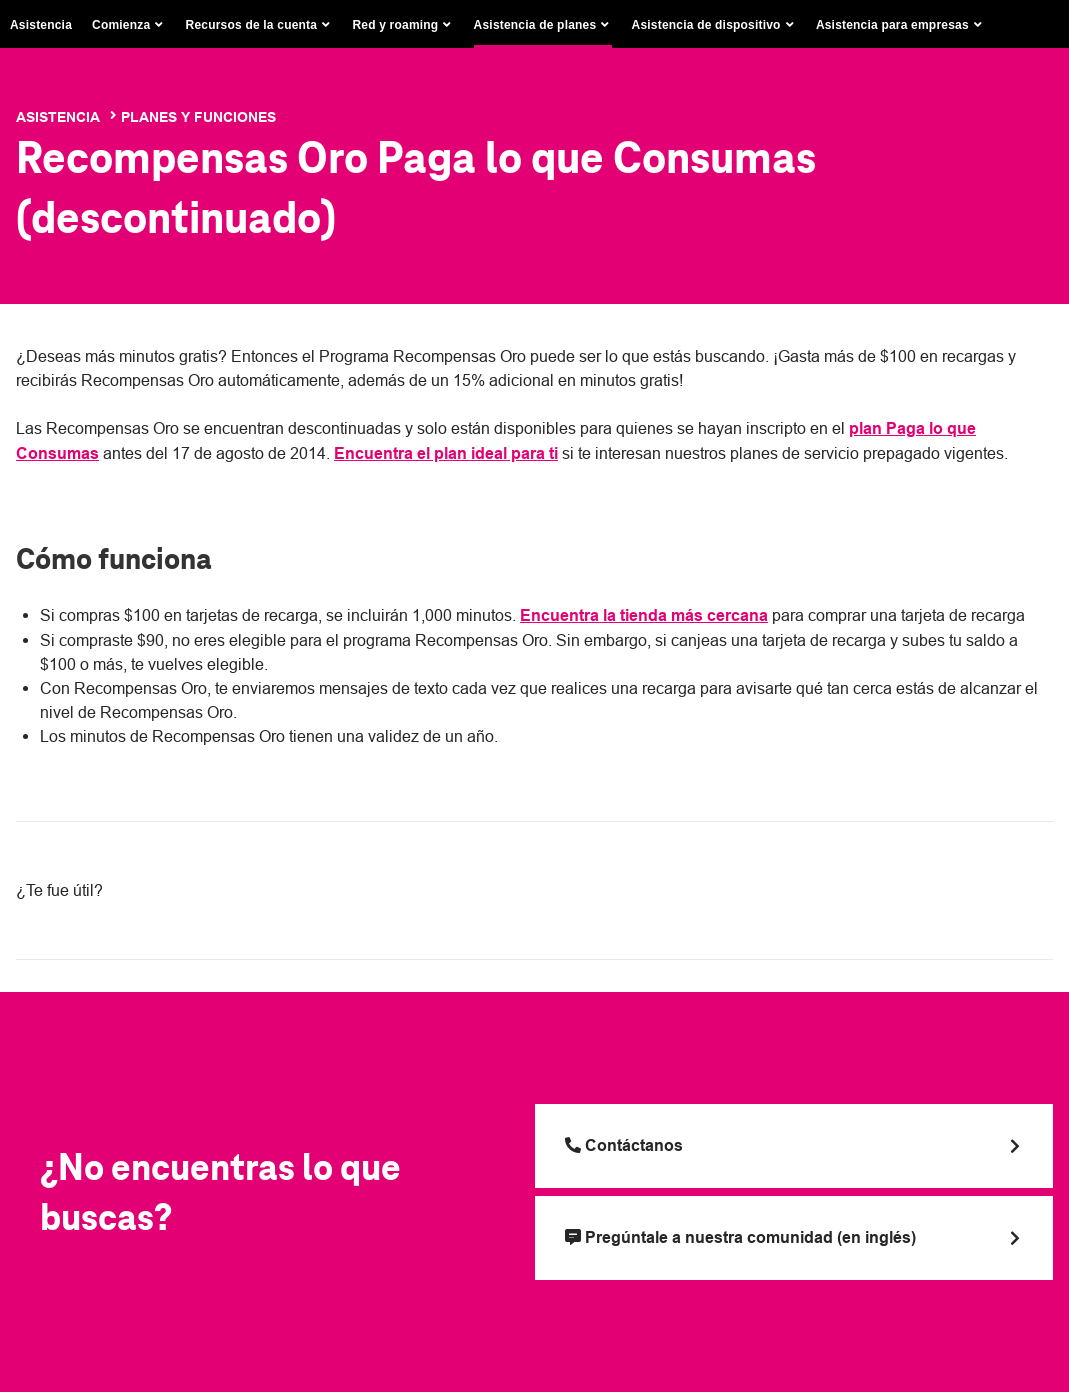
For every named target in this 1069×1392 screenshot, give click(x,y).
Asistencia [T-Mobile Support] (58, 117)
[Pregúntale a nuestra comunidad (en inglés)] (794, 1238)
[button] (129, 25)
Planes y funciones (198, 117)
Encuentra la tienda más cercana (644, 615)
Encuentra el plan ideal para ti (446, 453)
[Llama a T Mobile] (794, 1146)
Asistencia (41, 25)
